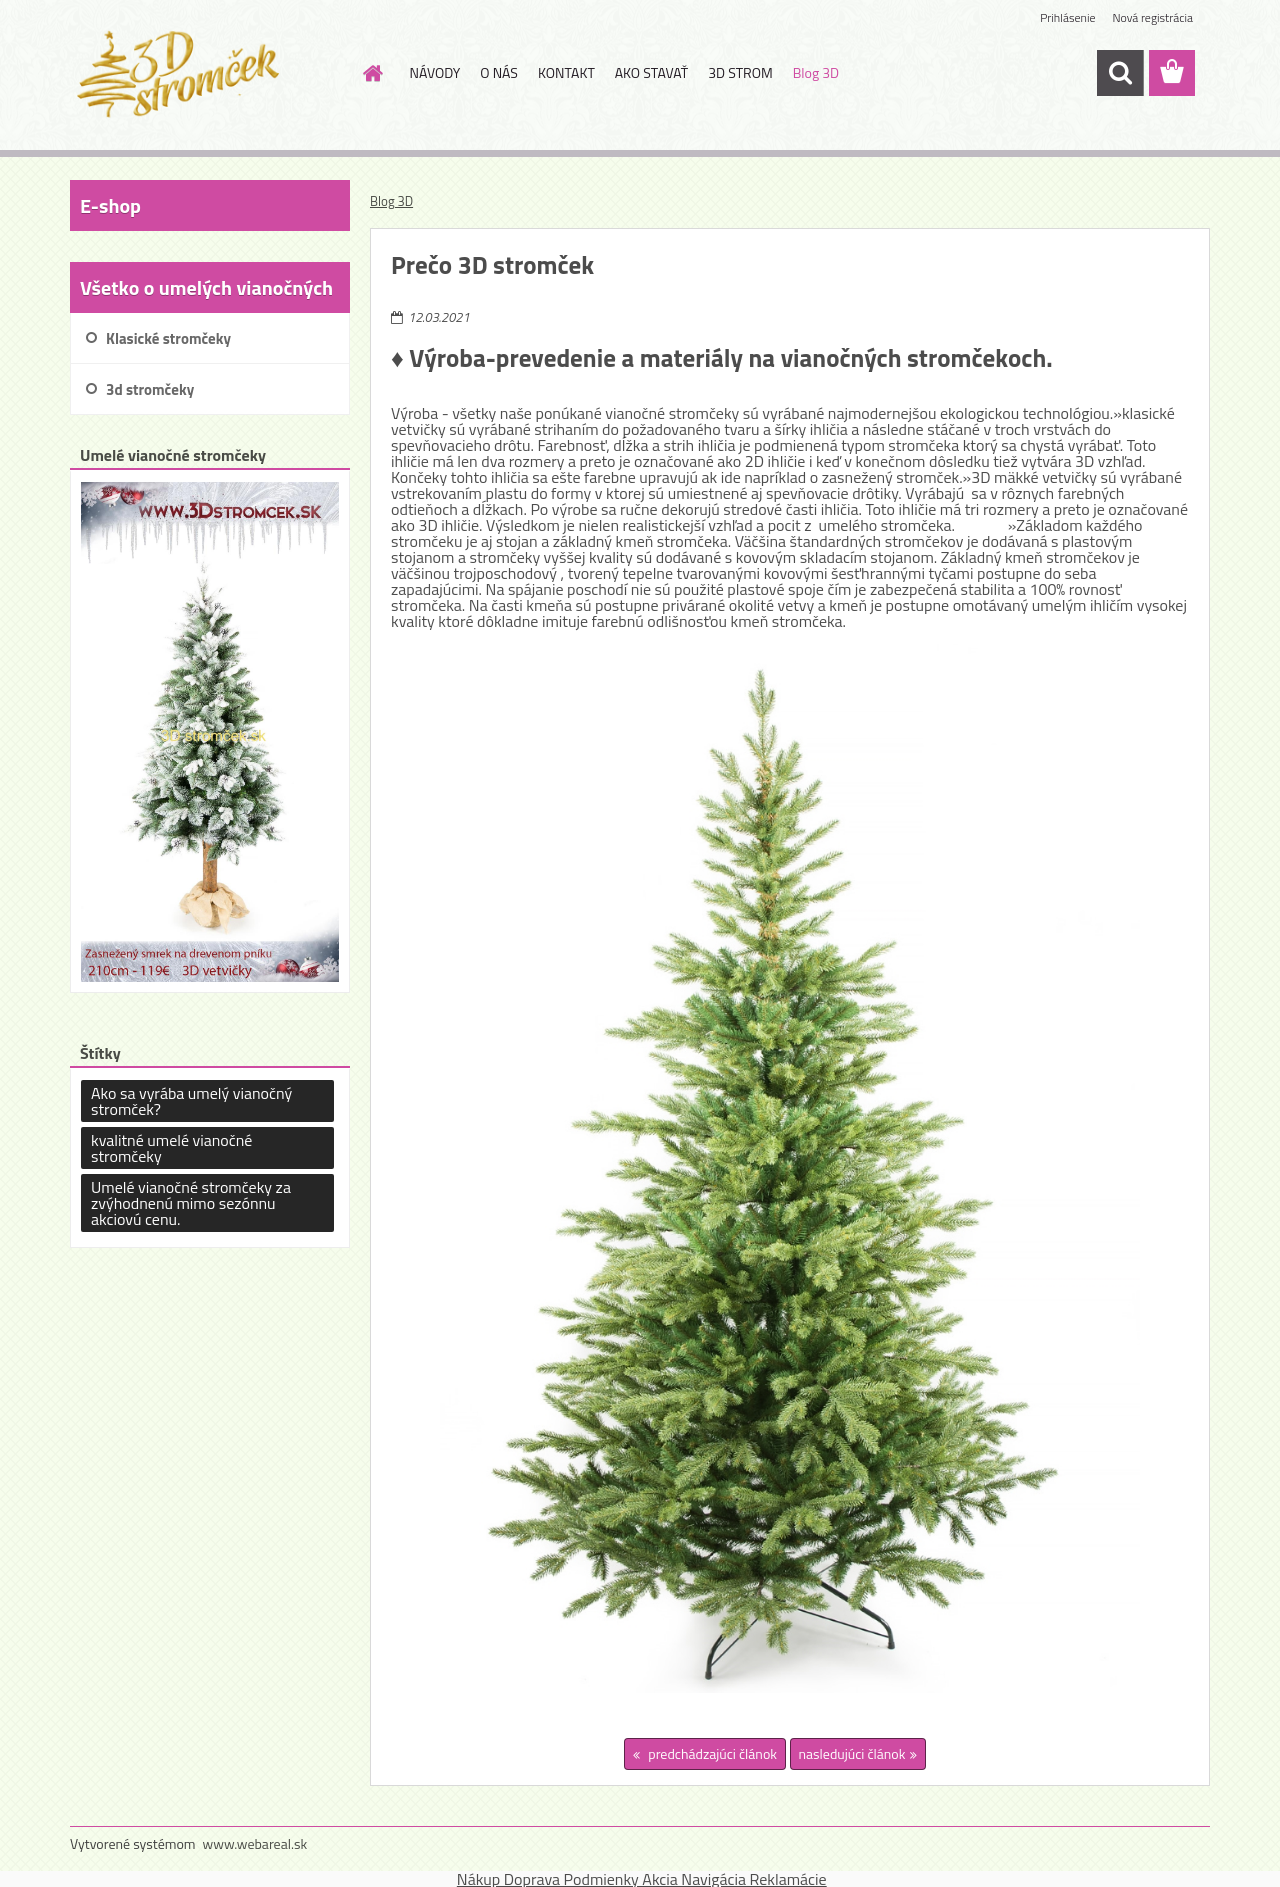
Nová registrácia (1152, 17)
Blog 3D (816, 72)
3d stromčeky (150, 389)
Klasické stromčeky (168, 338)
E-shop (110, 205)
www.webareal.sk (255, 1843)
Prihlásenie (1067, 17)
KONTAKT (566, 72)
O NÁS (499, 72)
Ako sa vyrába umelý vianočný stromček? (191, 1101)
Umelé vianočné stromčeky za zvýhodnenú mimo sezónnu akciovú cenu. (191, 1203)
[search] (1120, 73)
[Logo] (207, 74)
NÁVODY (435, 72)
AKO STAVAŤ (651, 72)
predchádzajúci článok (711, 1753)
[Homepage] (372, 73)
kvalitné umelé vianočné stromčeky (171, 1148)
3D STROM (740, 72)
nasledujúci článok (852, 1753)
